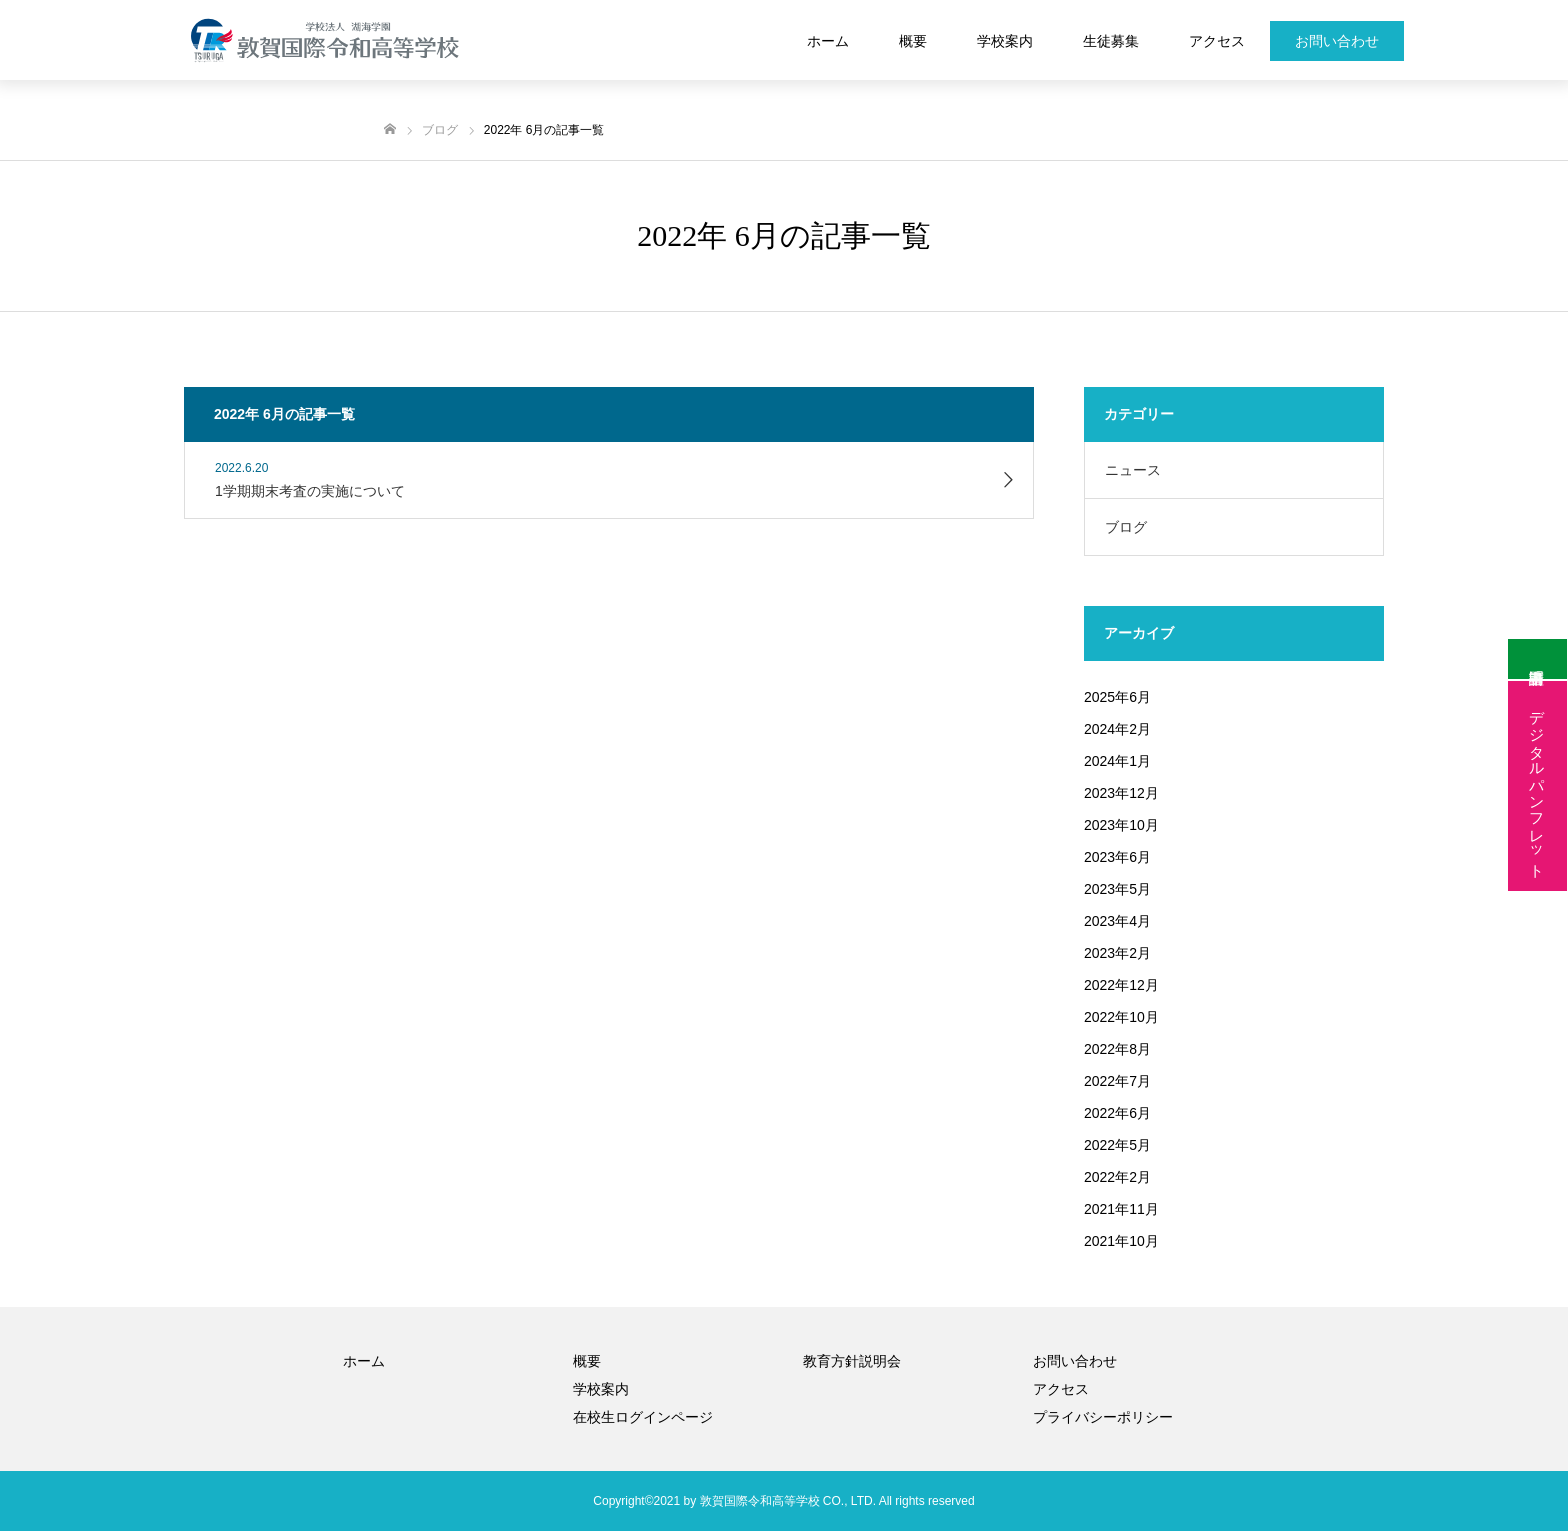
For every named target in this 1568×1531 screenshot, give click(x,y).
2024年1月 (1117, 761)
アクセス (1217, 41)
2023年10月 (1121, 825)
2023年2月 (1117, 953)
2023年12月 (1121, 793)
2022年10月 (1121, 1017)
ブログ (1126, 527)
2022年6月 (1117, 1113)
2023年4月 (1117, 921)
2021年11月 (1121, 1209)
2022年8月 (1117, 1049)
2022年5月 (1117, 1145)
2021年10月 (1121, 1241)
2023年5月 (1117, 889)
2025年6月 (1117, 697)
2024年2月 (1117, 729)
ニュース (1133, 470)
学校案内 (1005, 41)
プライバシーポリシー (1103, 1417)
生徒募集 (1111, 41)
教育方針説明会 (852, 1361)
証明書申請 (1537, 660)
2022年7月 (1117, 1081)
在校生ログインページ (643, 1417)
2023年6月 (1117, 857)
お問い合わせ (1337, 41)
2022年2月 (1117, 1177)
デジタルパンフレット (1537, 786)
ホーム (828, 41)
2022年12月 (1121, 985)
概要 (913, 41)
